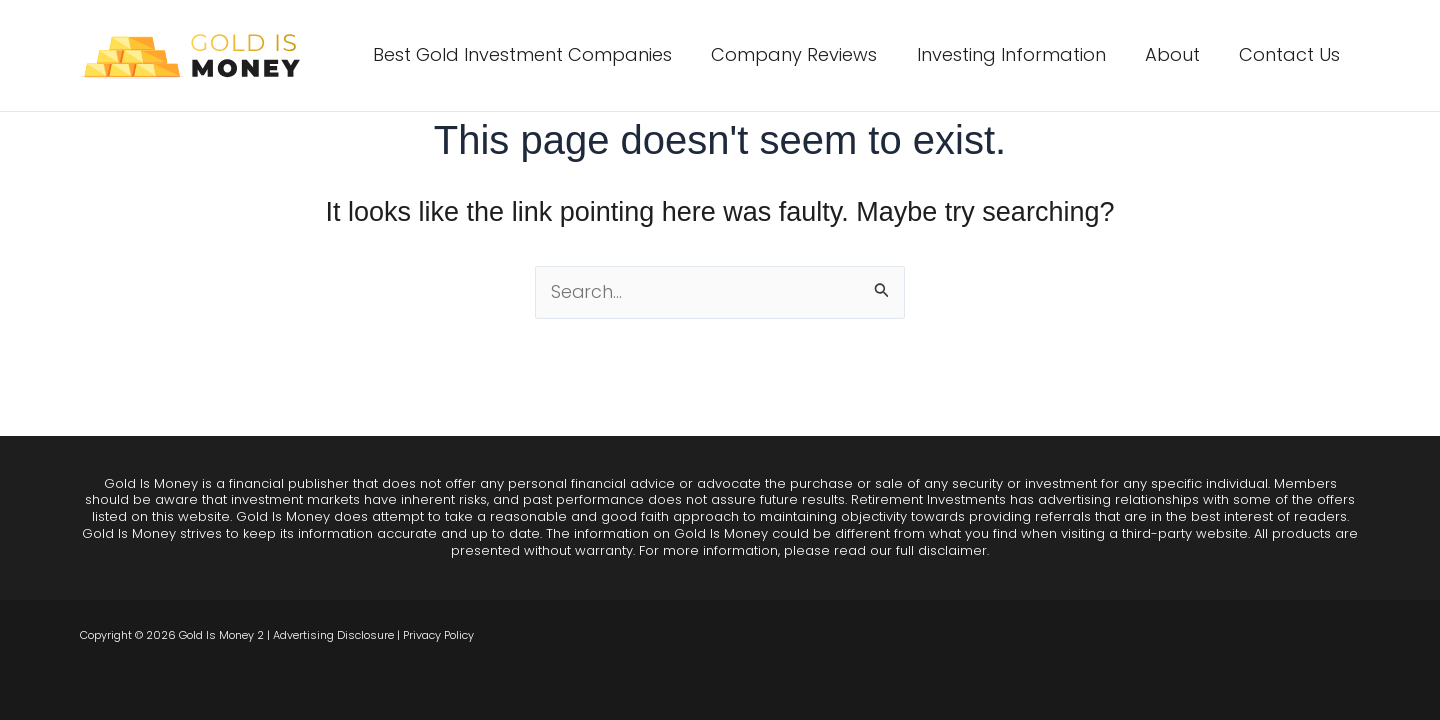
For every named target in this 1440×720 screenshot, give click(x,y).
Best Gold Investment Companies (537, 54)
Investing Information (1019, 54)
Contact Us (1291, 54)
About (1177, 54)
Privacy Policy (438, 635)
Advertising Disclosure (333, 635)
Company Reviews (806, 54)
